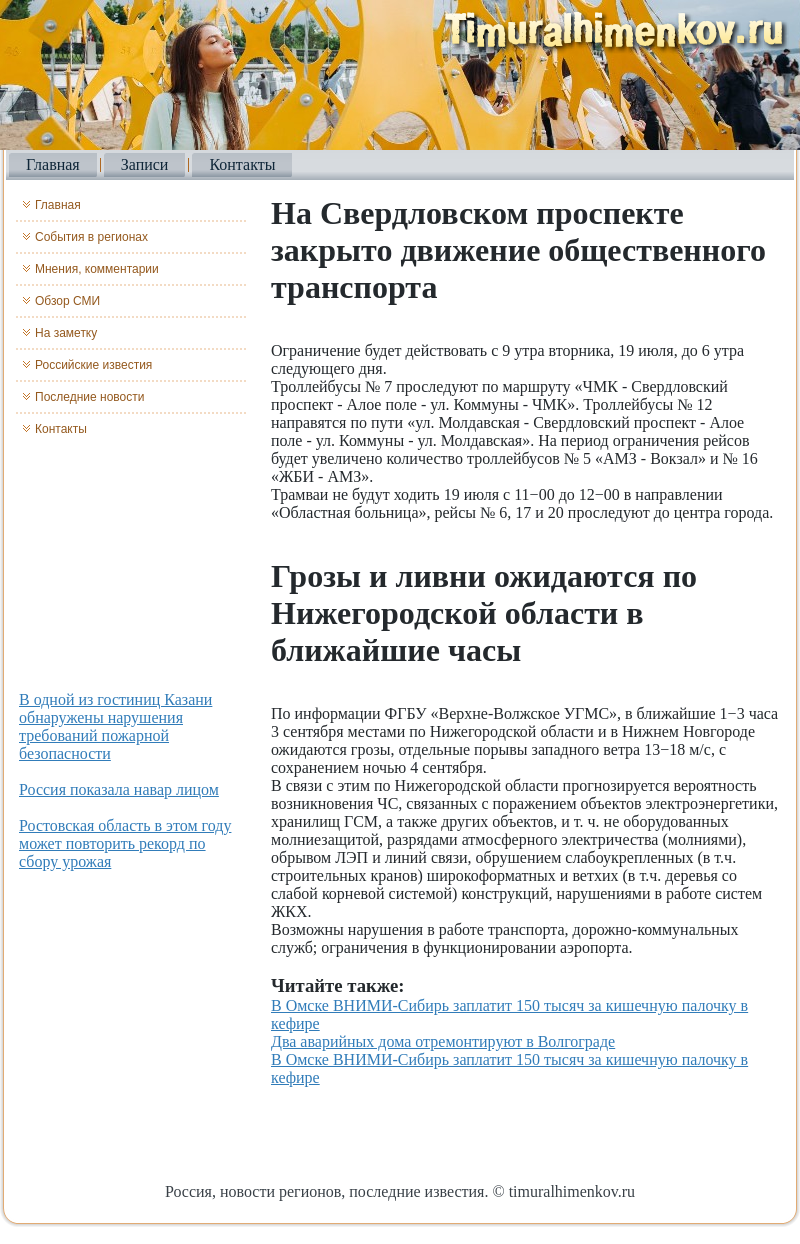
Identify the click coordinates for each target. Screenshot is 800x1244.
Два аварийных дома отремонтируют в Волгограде (443, 1041)
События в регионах (91, 237)
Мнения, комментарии (97, 269)
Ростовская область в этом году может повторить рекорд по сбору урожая (125, 843)
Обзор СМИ (67, 301)
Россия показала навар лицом (119, 789)
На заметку (66, 333)
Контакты (242, 164)
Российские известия (93, 365)
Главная (53, 164)
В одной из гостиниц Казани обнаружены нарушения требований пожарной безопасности (115, 726)
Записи (145, 164)
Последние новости (89, 397)
